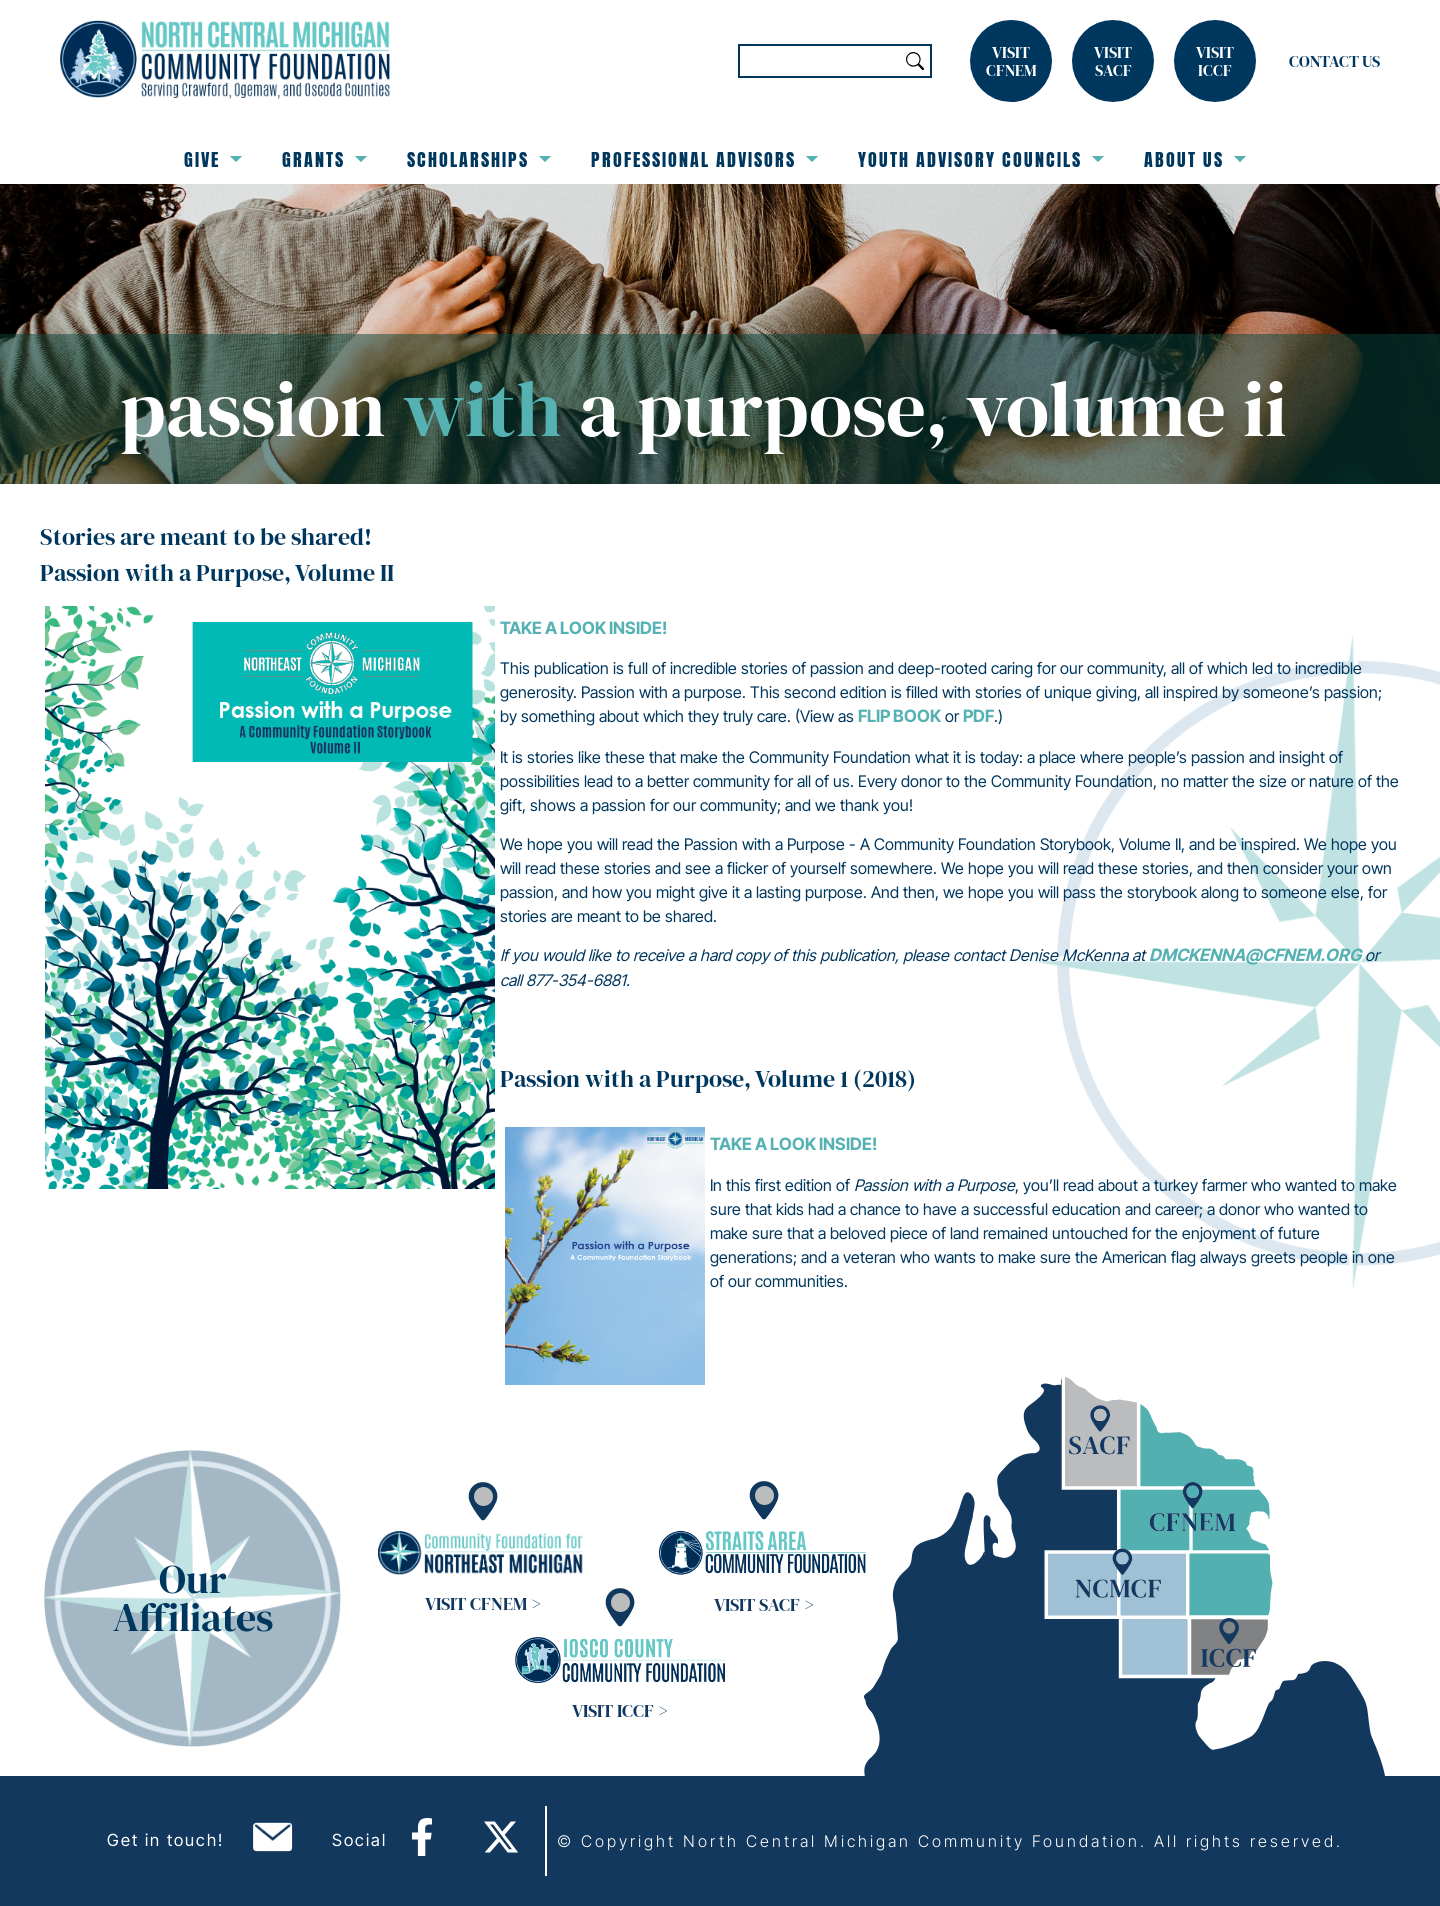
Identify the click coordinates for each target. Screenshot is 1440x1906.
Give (213, 159)
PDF (978, 716)
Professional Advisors (704, 159)
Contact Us (1334, 61)
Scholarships (479, 159)
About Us (1195, 159)
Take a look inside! (583, 628)
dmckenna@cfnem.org (1255, 955)
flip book (899, 716)
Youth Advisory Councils (981, 159)
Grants (324, 159)
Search (915, 61)
